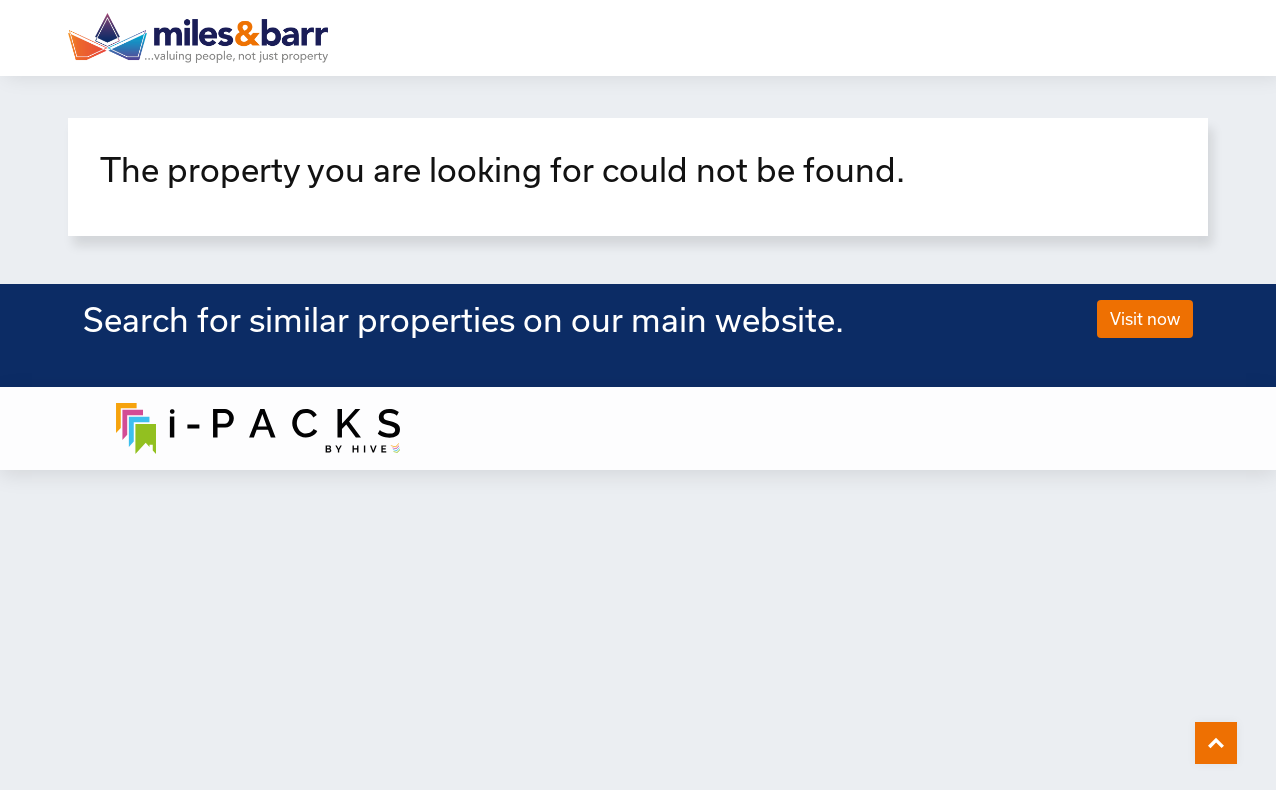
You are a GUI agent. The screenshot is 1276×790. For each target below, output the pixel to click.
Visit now (1145, 318)
